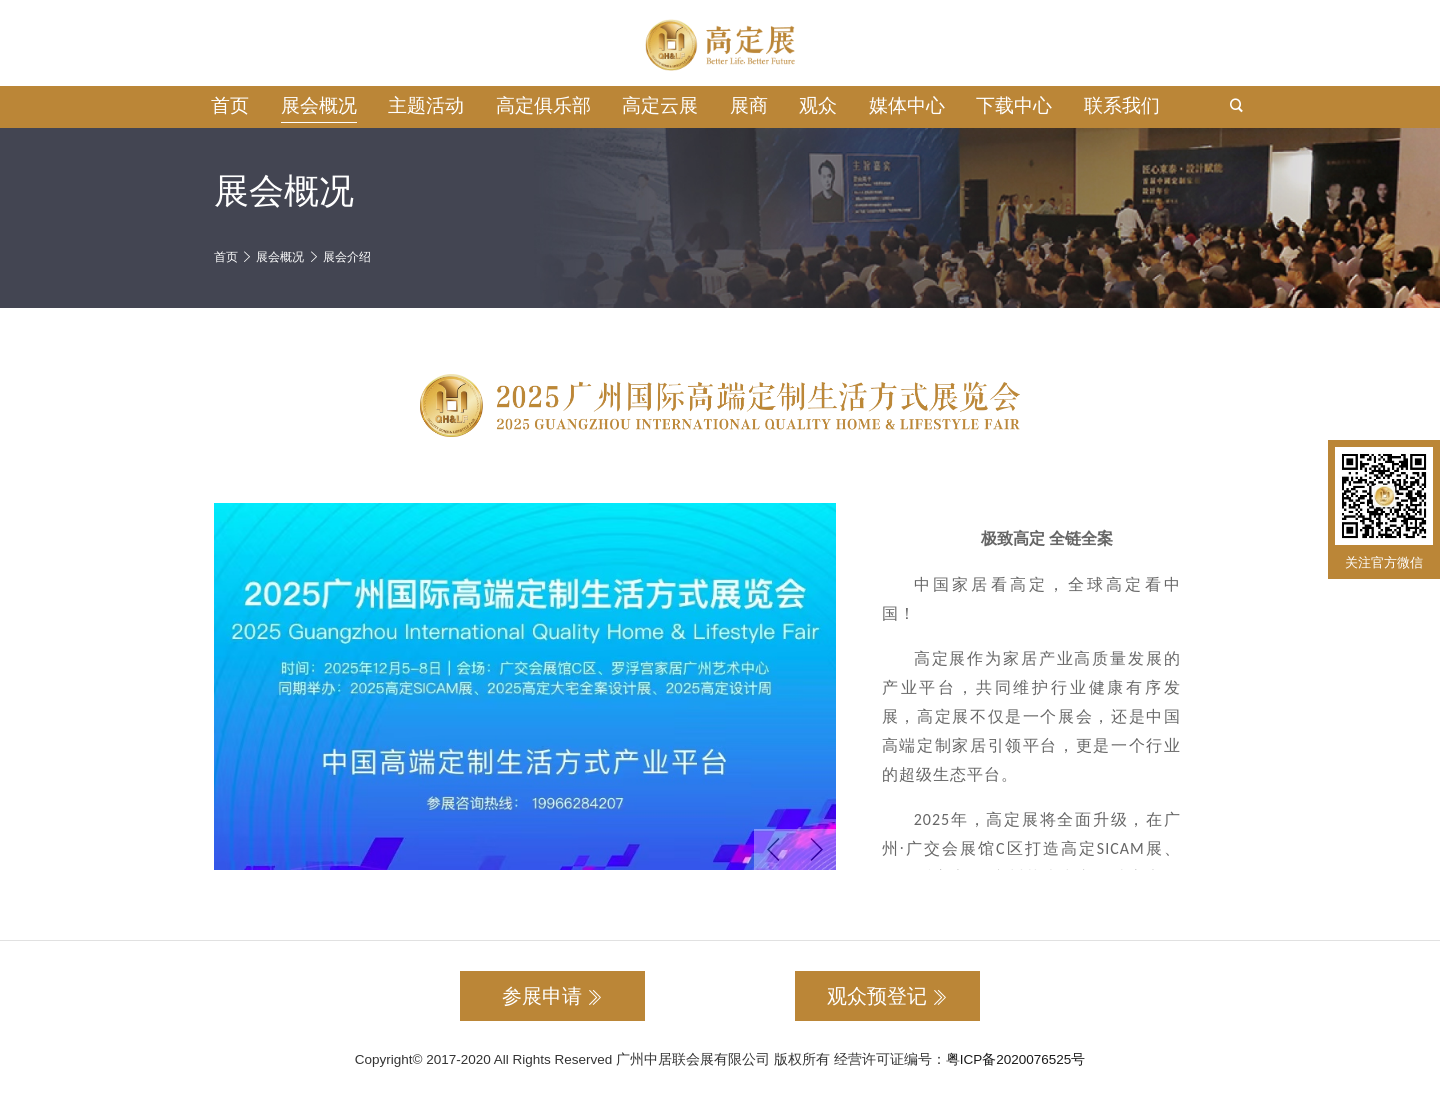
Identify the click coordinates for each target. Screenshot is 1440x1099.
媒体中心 (907, 105)
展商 (749, 105)
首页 (230, 105)
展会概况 (319, 105)
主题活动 (426, 105)
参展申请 (552, 996)
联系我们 (1122, 105)
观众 (818, 105)
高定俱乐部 (543, 105)
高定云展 (660, 105)
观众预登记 (887, 996)
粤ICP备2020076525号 (1016, 1059)
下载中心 (1014, 105)
